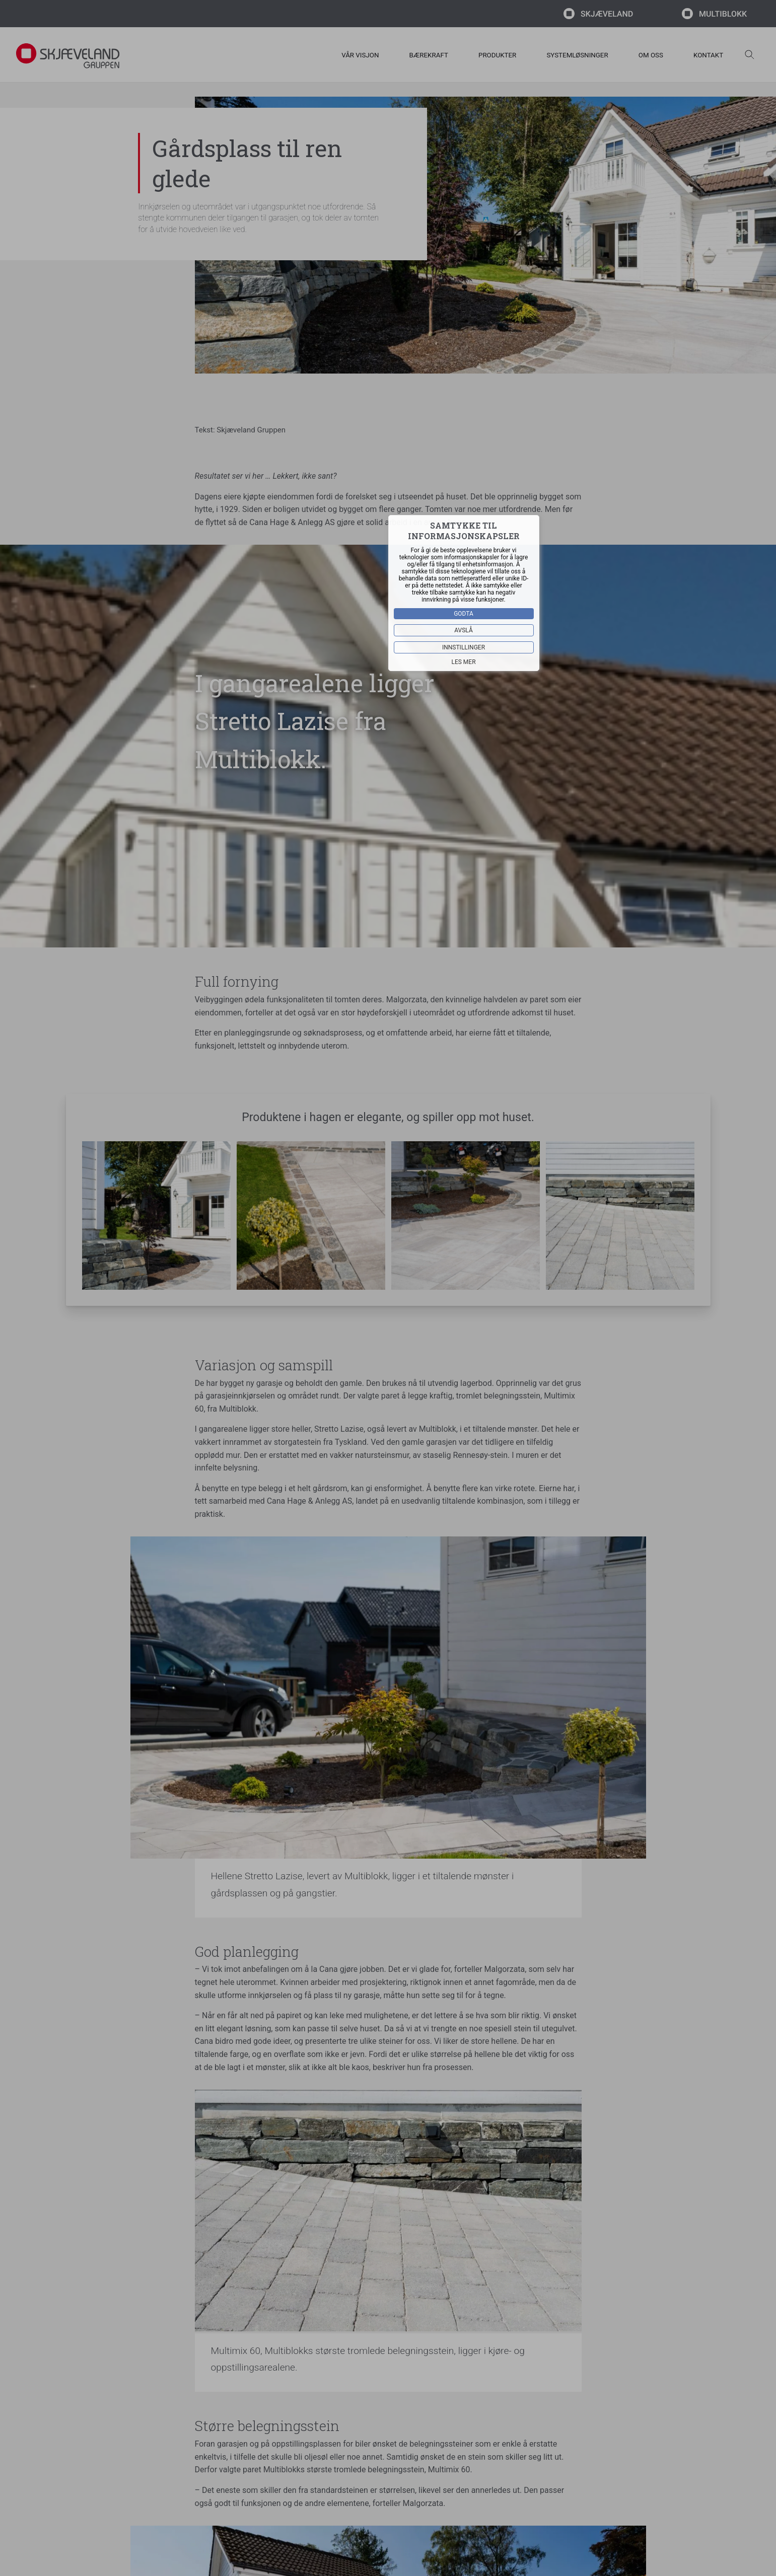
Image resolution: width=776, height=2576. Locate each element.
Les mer (463, 662)
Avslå (463, 630)
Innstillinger (463, 647)
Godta (463, 613)
